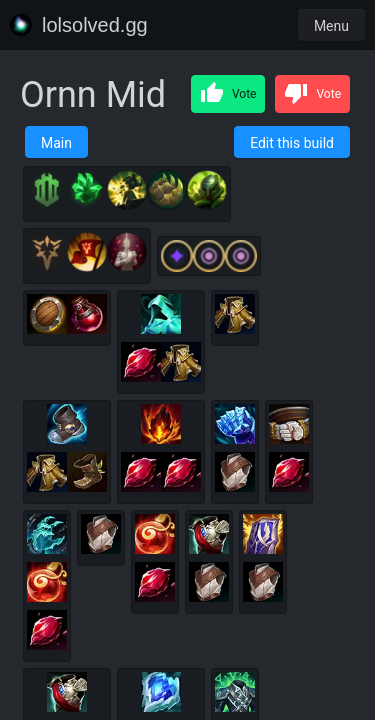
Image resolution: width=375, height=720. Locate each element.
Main (56, 143)
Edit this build (292, 143)
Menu (331, 26)
